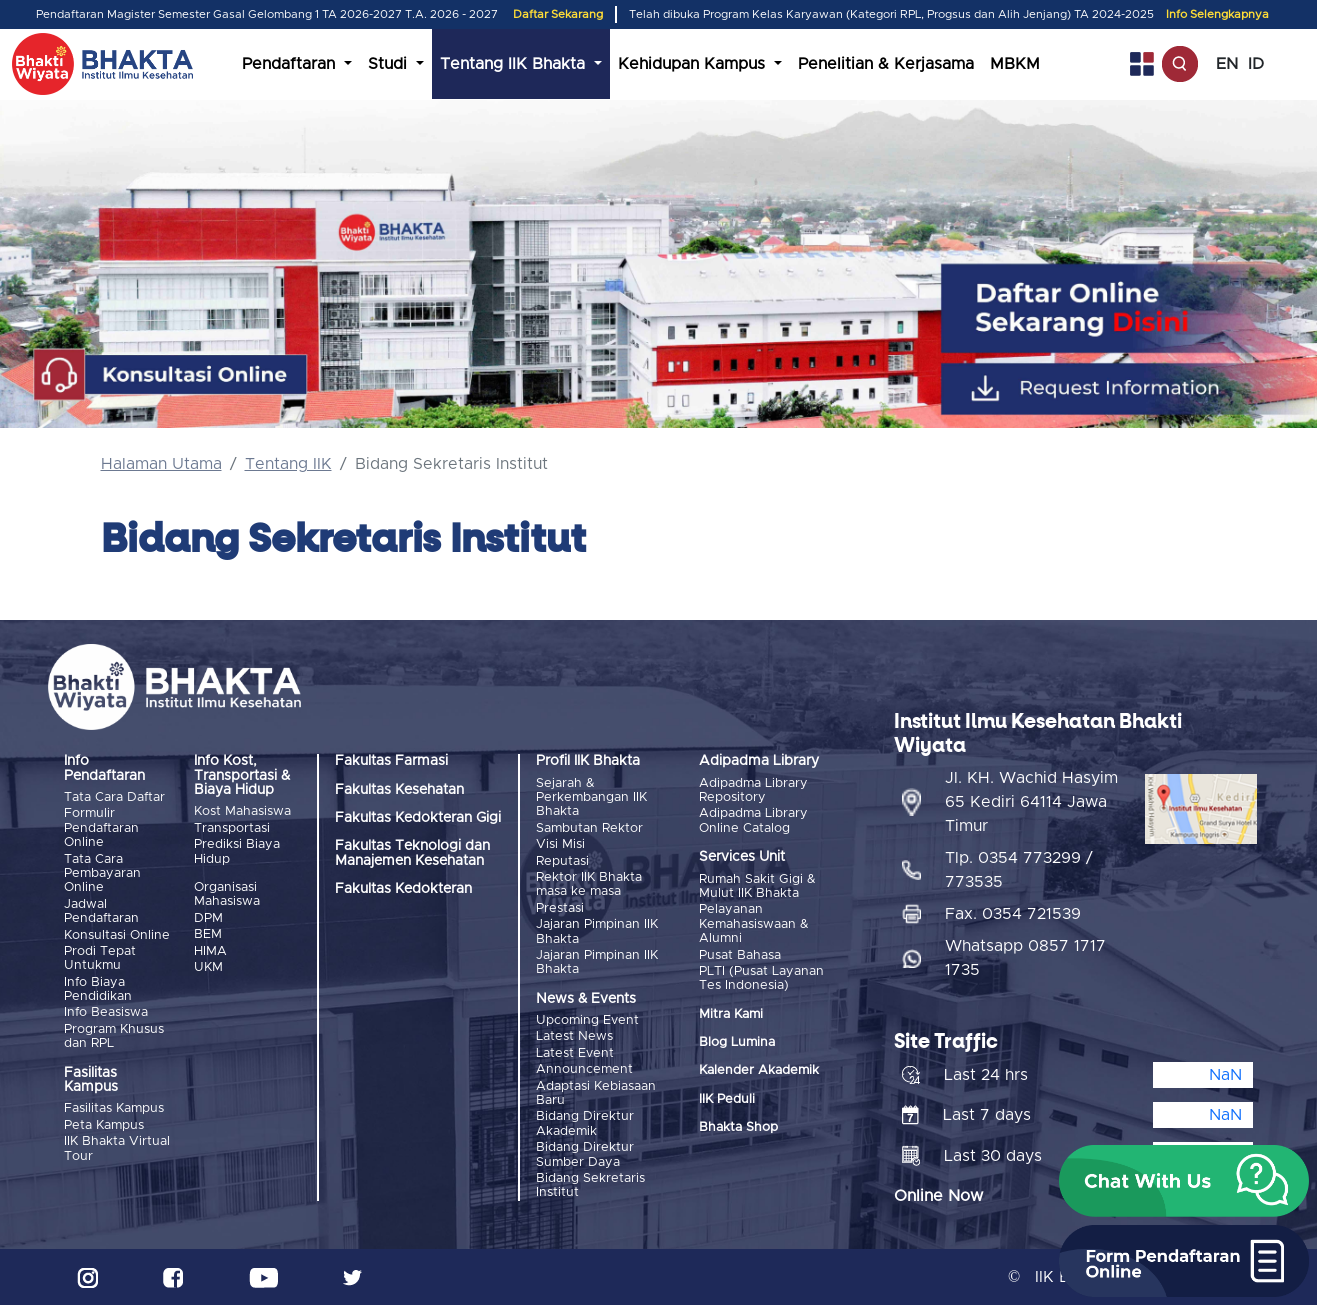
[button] (1184, 1181)
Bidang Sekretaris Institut (590, 1185)
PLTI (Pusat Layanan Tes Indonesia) (761, 978)
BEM (208, 934)
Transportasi (232, 828)
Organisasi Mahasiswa (227, 894)
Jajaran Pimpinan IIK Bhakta (597, 931)
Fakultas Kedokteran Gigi (418, 818)
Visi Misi (560, 844)
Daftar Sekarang (558, 14)
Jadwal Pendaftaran (101, 911)
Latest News (574, 1036)
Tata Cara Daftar (114, 797)
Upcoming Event (587, 1020)
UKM (208, 967)
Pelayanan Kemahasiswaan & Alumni (754, 924)
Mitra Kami (731, 1014)
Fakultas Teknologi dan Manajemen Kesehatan (412, 853)
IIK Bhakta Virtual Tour (117, 1148)
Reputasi (562, 861)
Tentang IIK (288, 464)
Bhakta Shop (738, 1127)
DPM (208, 918)
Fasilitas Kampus (114, 1108)
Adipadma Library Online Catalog (753, 820)
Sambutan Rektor (589, 828)
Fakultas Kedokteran (403, 889)
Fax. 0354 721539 (1013, 914)
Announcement (584, 1069)
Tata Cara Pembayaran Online (102, 874)
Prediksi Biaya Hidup (237, 851)
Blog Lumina (737, 1042)
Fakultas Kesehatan (399, 790)
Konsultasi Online (117, 935)
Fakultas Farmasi (391, 761)
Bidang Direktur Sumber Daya (585, 1154)
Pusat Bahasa (740, 955)
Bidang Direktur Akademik (585, 1123)
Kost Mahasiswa (242, 811)
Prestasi (560, 908)
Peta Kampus (104, 1125)
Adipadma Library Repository (753, 790)
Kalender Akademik (759, 1070)
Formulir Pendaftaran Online (101, 828)
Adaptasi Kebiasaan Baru (596, 1093)
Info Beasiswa (106, 1012)
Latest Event (575, 1053)
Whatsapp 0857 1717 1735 (1025, 958)
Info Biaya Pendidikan (98, 989)
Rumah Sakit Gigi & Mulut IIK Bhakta (757, 886)
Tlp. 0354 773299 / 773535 (1019, 870)
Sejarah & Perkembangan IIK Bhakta (591, 798)
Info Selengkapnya (1217, 14)
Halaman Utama (161, 464)
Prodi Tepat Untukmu (100, 958)
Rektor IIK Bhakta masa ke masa (589, 884)
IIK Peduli (727, 1099)
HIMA (210, 951)
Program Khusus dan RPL (114, 1036)
